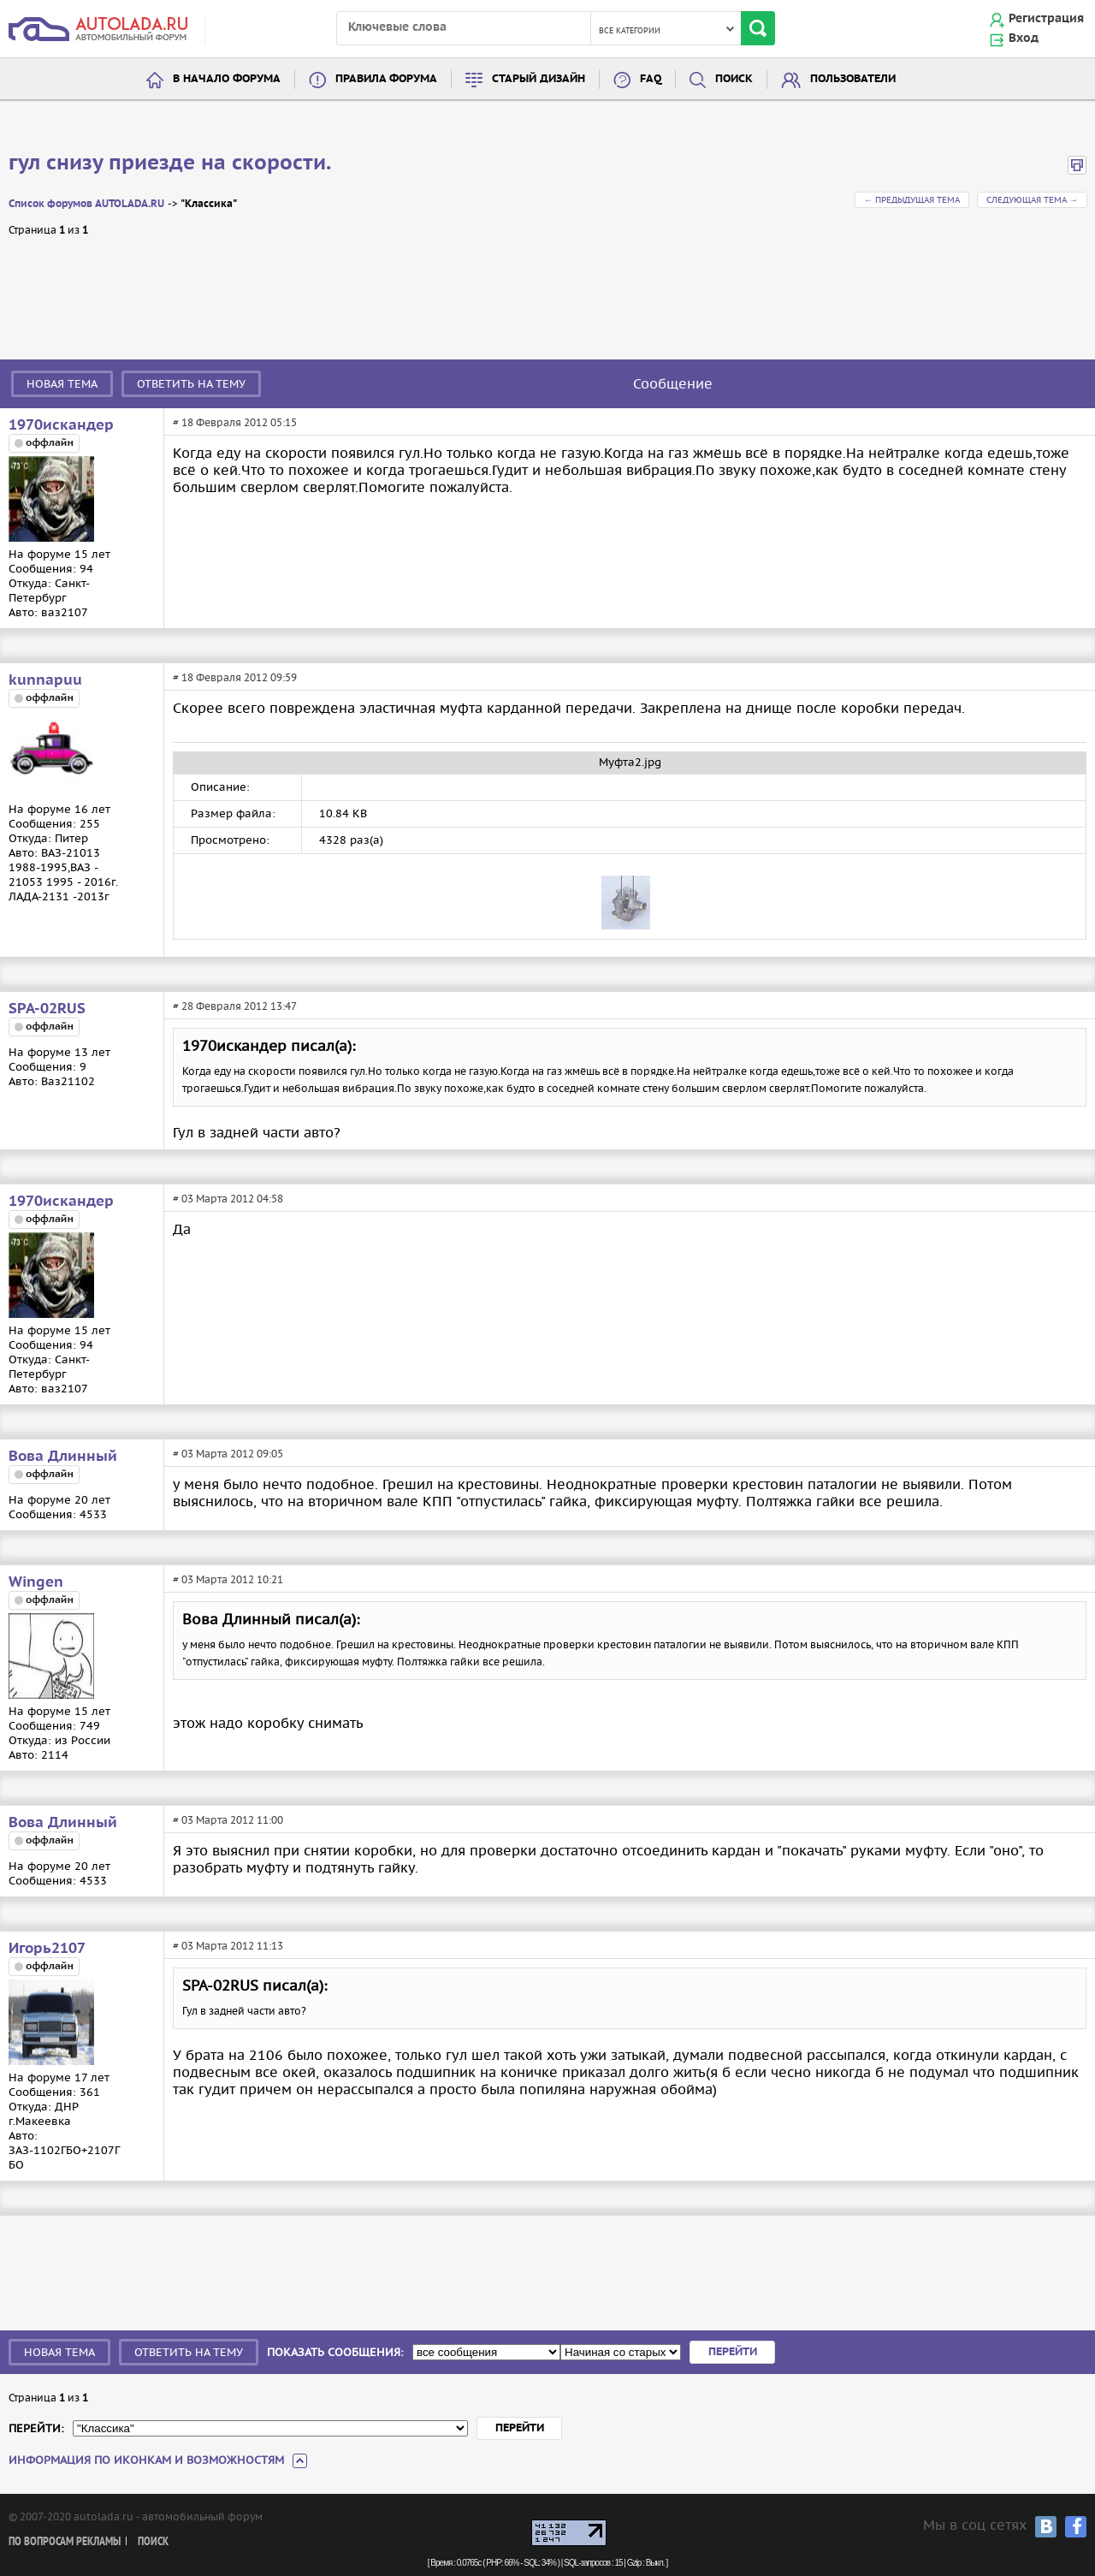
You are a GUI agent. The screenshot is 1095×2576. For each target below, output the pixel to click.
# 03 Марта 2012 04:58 (228, 1198)
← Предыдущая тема (912, 199)
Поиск (734, 79)
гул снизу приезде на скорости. (170, 163)
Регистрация (1046, 19)
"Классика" (209, 204)
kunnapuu (45, 680)
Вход (1024, 38)
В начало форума (227, 79)
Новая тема (62, 384)
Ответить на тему (191, 384)
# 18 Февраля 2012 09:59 (235, 677)
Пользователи (853, 79)
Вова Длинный (63, 1456)
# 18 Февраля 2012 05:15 (235, 422)
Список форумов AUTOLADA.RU (86, 204)
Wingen (36, 1582)
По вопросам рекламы (65, 2542)
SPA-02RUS (47, 1009)
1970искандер (61, 425)
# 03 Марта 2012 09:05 (228, 1453)
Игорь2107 (47, 1948)
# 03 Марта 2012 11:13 (228, 1945)
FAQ (650, 79)
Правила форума (386, 79)
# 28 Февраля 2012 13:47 (235, 1006)
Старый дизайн (538, 79)
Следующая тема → (1032, 199)
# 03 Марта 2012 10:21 (228, 1579)
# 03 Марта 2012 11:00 (228, 1819)
